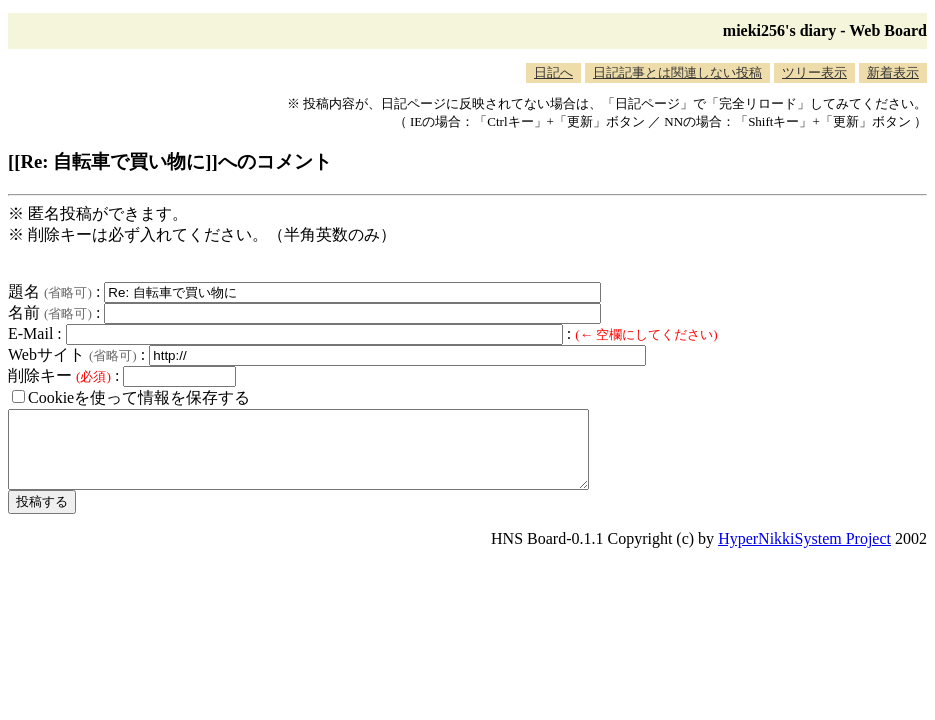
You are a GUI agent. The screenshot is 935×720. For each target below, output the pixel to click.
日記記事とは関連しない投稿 (677, 72)
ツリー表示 (814, 72)
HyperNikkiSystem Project (804, 553)
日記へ (553, 72)
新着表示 (893, 72)
